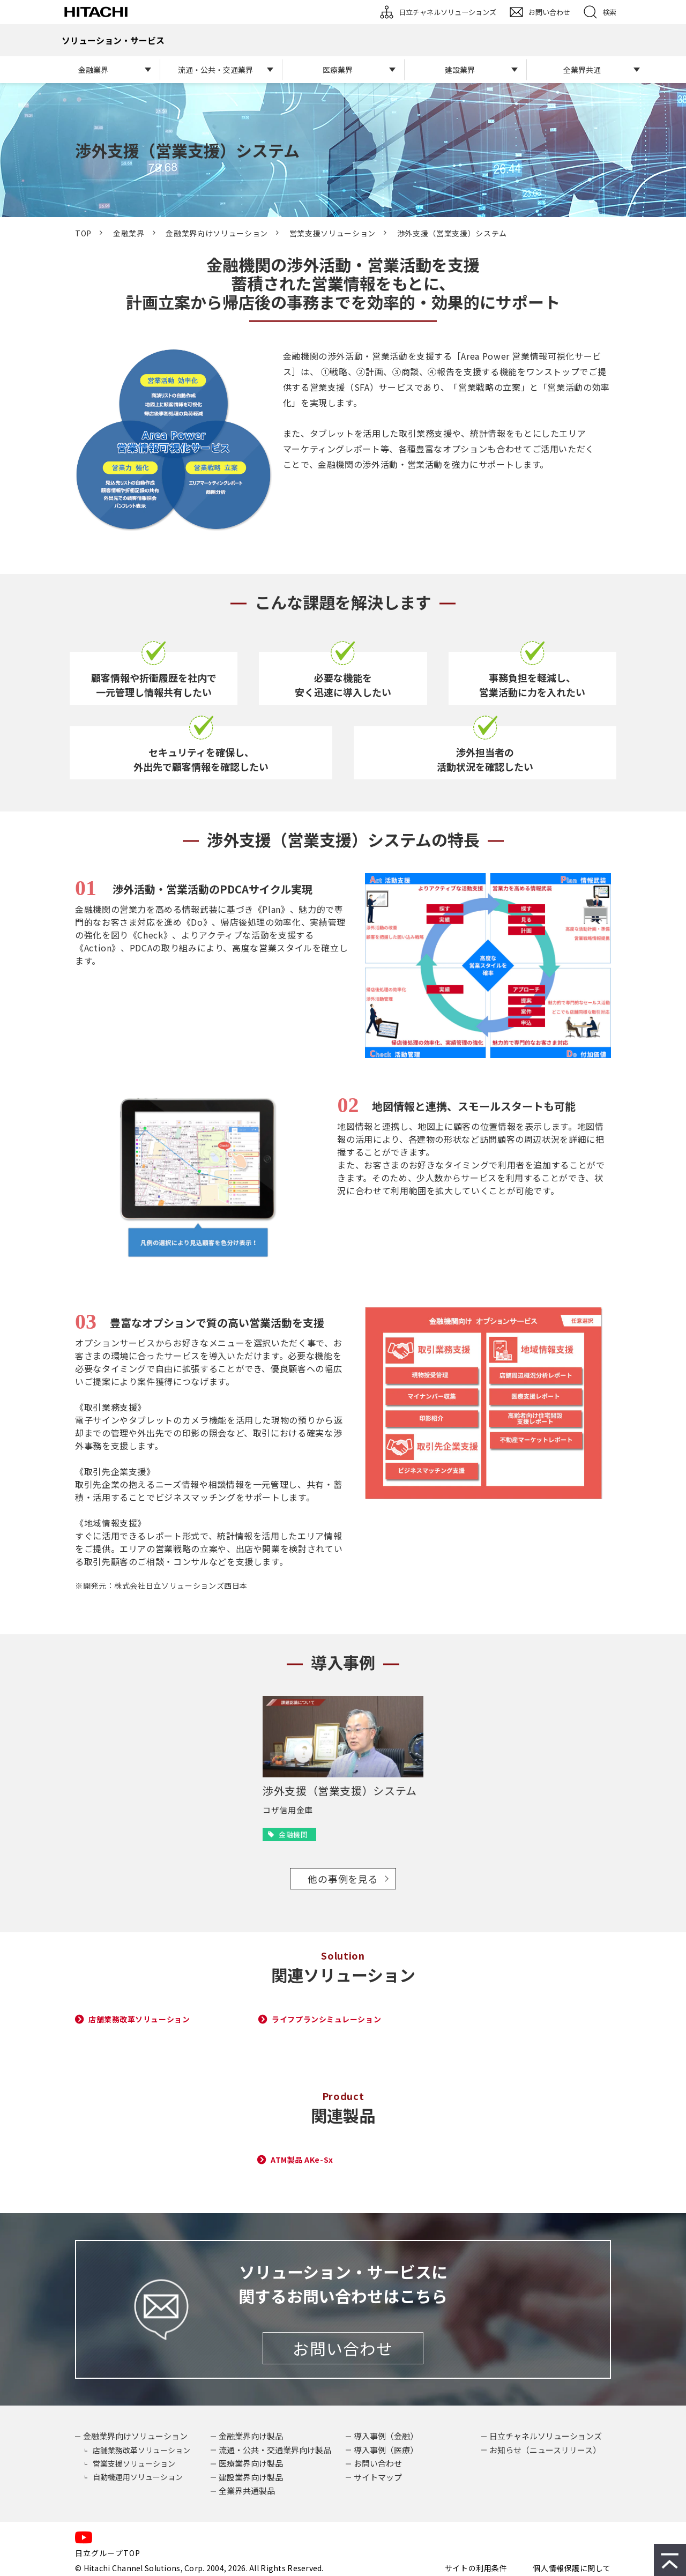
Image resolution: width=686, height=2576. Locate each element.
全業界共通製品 (247, 2490)
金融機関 (293, 1834)
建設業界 (460, 69)
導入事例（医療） (386, 2449)
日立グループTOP (107, 2553)
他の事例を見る (343, 1879)
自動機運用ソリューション (138, 2476)
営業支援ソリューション (332, 233)
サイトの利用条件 (476, 2568)
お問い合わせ (549, 12)
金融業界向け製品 (251, 2435)
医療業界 (338, 69)
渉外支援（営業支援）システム (340, 1790)
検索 (609, 12)
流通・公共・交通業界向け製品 (275, 2449)
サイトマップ (378, 2477)
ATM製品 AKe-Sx (302, 2159)
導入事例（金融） (386, 2435)
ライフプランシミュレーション (326, 2019)
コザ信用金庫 (288, 1809)
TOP (83, 233)
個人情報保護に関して (572, 2568)
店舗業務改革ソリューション (139, 2019)
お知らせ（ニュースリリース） (545, 2449)
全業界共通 (582, 69)
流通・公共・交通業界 (215, 69)
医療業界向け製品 (251, 2463)
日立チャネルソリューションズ (447, 12)
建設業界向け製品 (251, 2477)
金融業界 (93, 69)
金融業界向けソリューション (216, 233)
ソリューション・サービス (113, 40)
